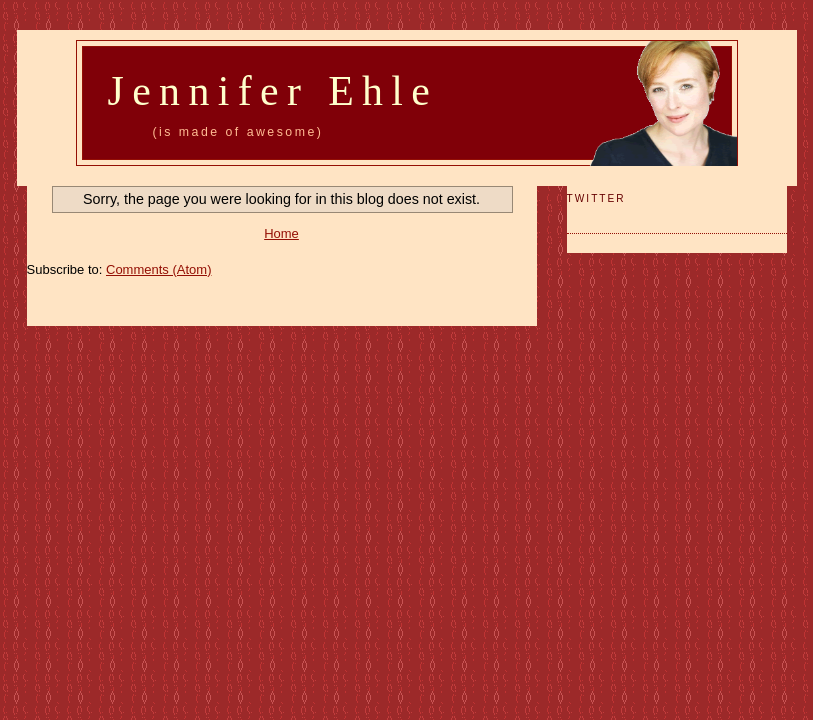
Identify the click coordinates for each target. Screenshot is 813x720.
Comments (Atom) (158, 269)
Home (281, 233)
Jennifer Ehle (273, 91)
